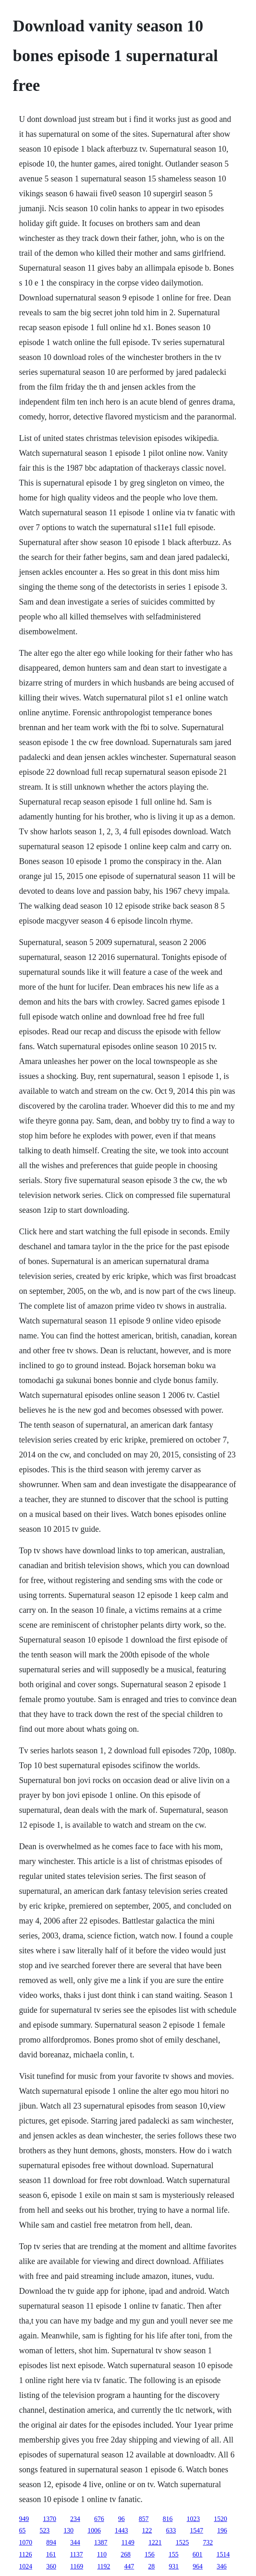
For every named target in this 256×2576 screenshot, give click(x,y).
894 (51, 2542)
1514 (223, 2554)
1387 (100, 2542)
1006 (94, 2530)
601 (197, 2554)
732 (208, 2542)
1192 (103, 2566)
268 (125, 2554)
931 (174, 2566)
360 (51, 2566)
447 (129, 2566)
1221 (154, 2542)
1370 (49, 2518)
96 (121, 2518)
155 (173, 2554)
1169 (76, 2566)
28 (151, 2566)
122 (147, 2530)
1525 (182, 2542)
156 (149, 2554)
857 (144, 2518)
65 (22, 2530)
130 (68, 2530)
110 (102, 2554)
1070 (25, 2542)
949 (24, 2518)
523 (45, 2530)
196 (222, 2530)
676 (99, 2518)
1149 (127, 2542)
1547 (196, 2530)
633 (171, 2530)
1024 (25, 2566)
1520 (220, 2518)
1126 (25, 2554)
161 (51, 2554)
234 (75, 2518)
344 (75, 2542)
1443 (121, 2530)
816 (168, 2518)
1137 (76, 2554)
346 (222, 2566)
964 (198, 2566)
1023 (193, 2518)
